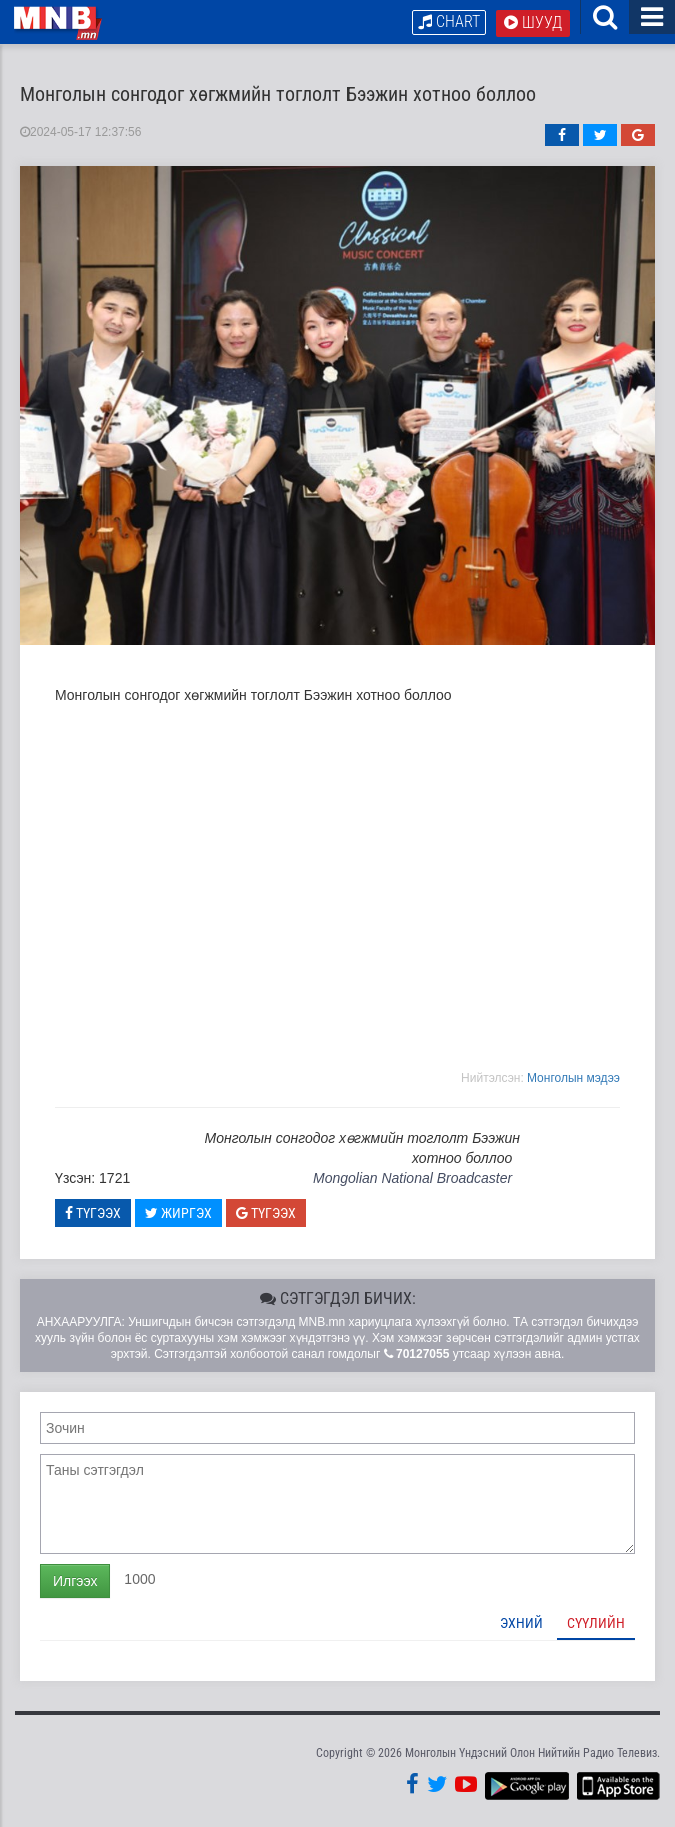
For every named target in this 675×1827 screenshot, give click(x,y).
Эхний (521, 1623)
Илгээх (75, 1581)
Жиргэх (178, 1213)
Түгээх (93, 1213)
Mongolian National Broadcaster (412, 1178)
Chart (449, 21)
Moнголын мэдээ (573, 1078)
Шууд (533, 22)
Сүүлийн (596, 1623)
